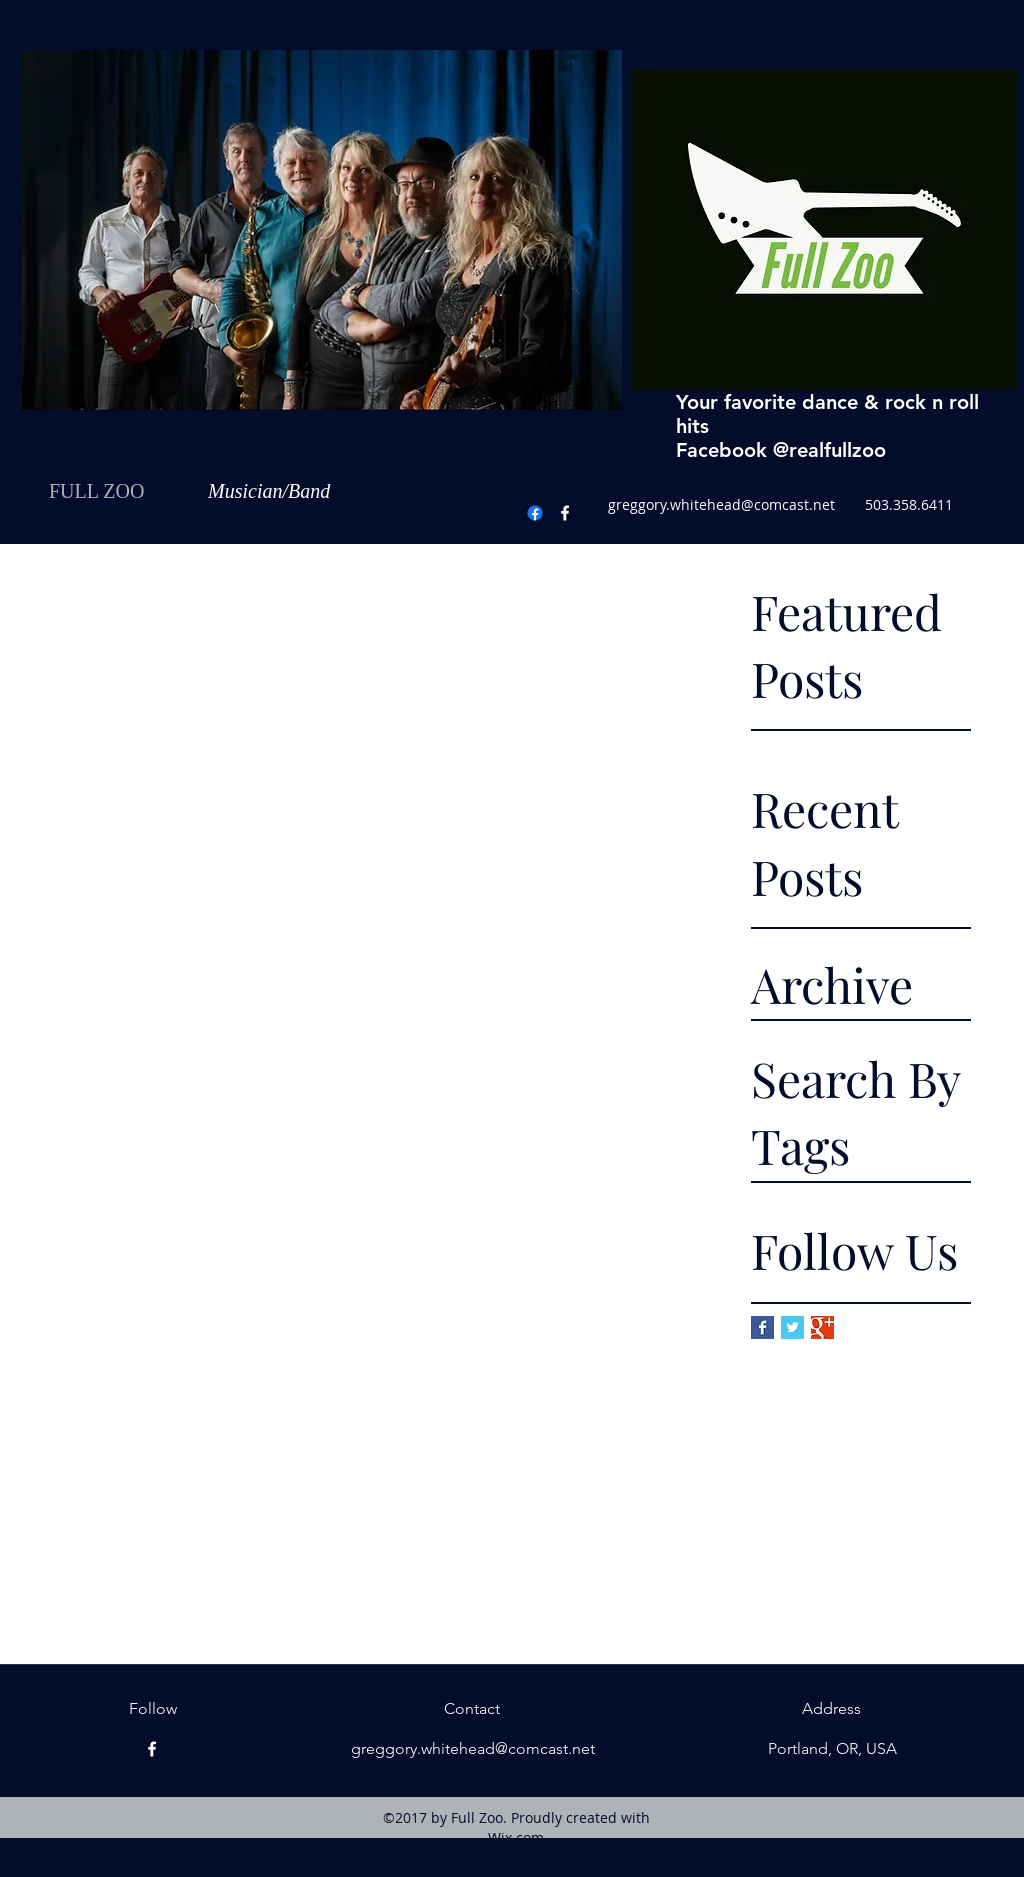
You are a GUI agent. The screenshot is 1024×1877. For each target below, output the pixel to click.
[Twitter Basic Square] (792, 1327)
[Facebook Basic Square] (762, 1327)
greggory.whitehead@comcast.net (721, 504)
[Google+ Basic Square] (822, 1327)
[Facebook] (565, 513)
